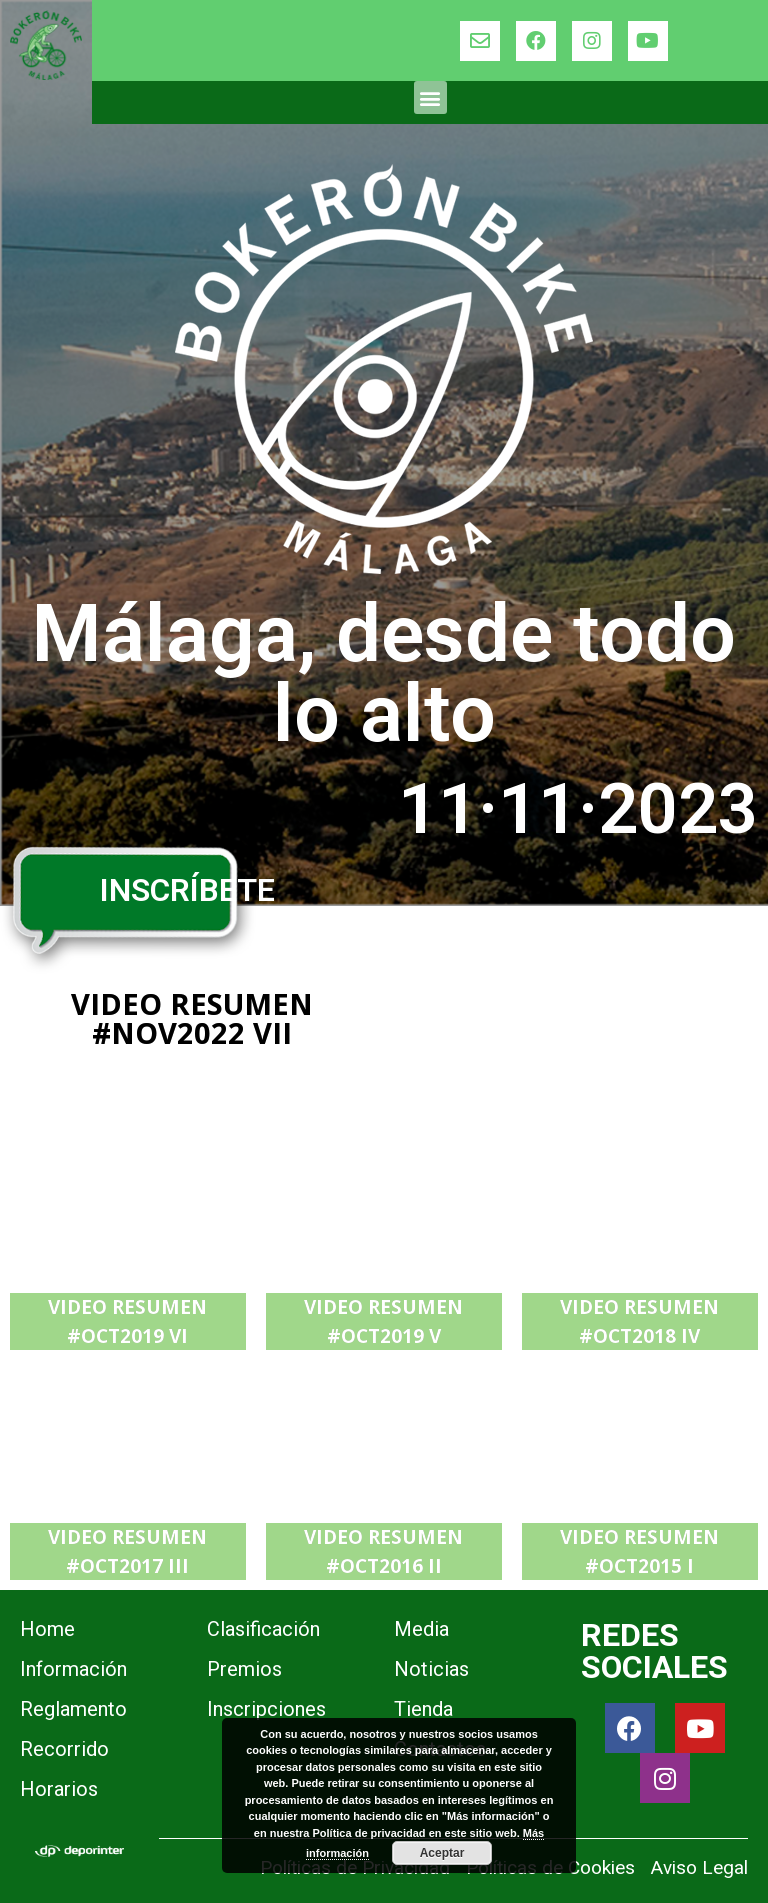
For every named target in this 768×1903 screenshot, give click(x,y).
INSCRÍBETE (187, 890)
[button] (430, 97)
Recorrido (64, 1749)
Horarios (59, 1789)
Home (47, 1629)
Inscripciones (266, 1709)
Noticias (431, 1669)
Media (421, 1629)
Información (73, 1669)
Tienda (423, 1709)
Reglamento (73, 1709)
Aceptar (442, 1853)
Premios (244, 1669)
